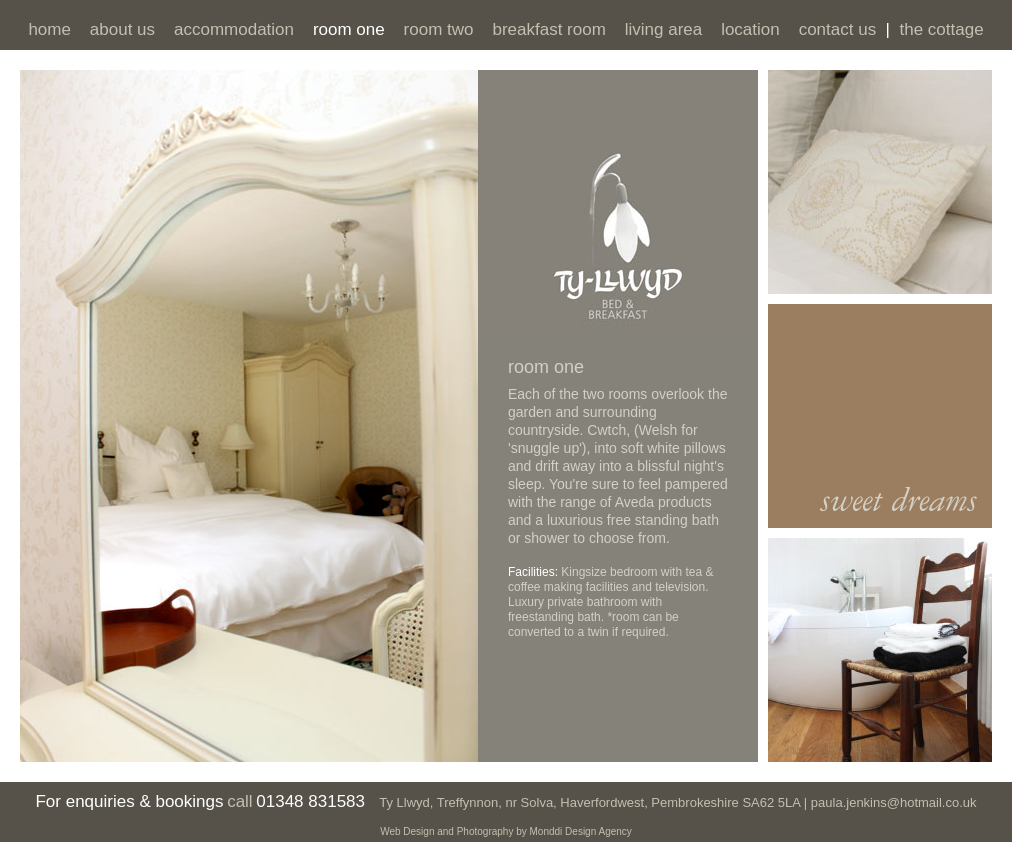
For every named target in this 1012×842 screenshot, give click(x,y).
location (750, 29)
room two (439, 29)
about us (122, 29)
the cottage (941, 29)
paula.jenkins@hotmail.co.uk (891, 802)
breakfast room (548, 29)
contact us (838, 29)
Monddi (546, 831)
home (49, 29)
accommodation (234, 29)
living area (664, 29)
